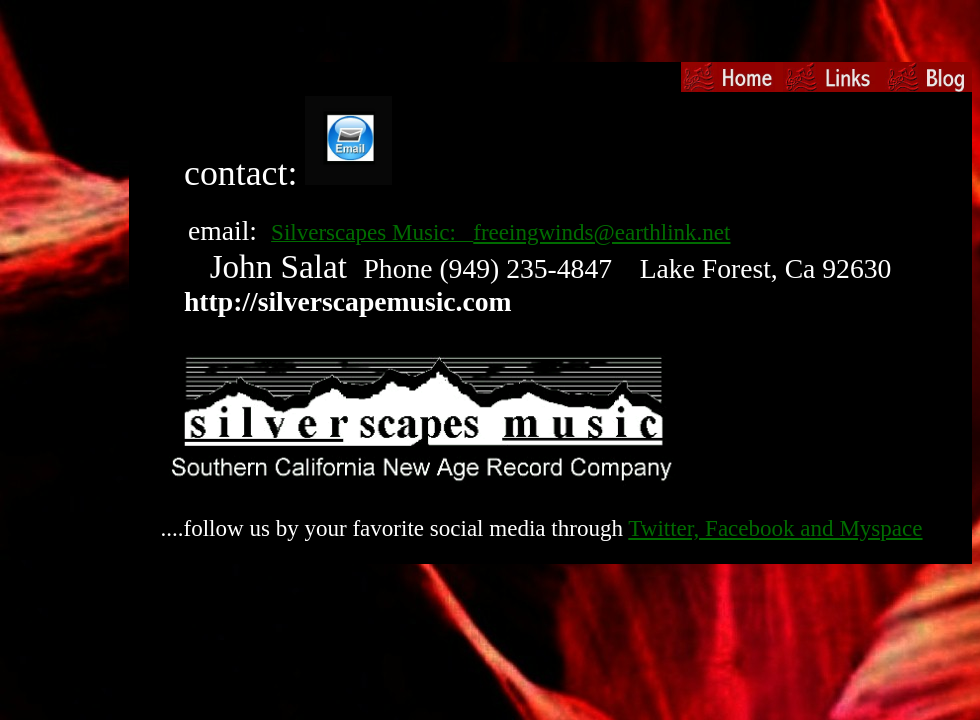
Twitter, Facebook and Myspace (775, 528)
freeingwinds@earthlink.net (601, 232)
